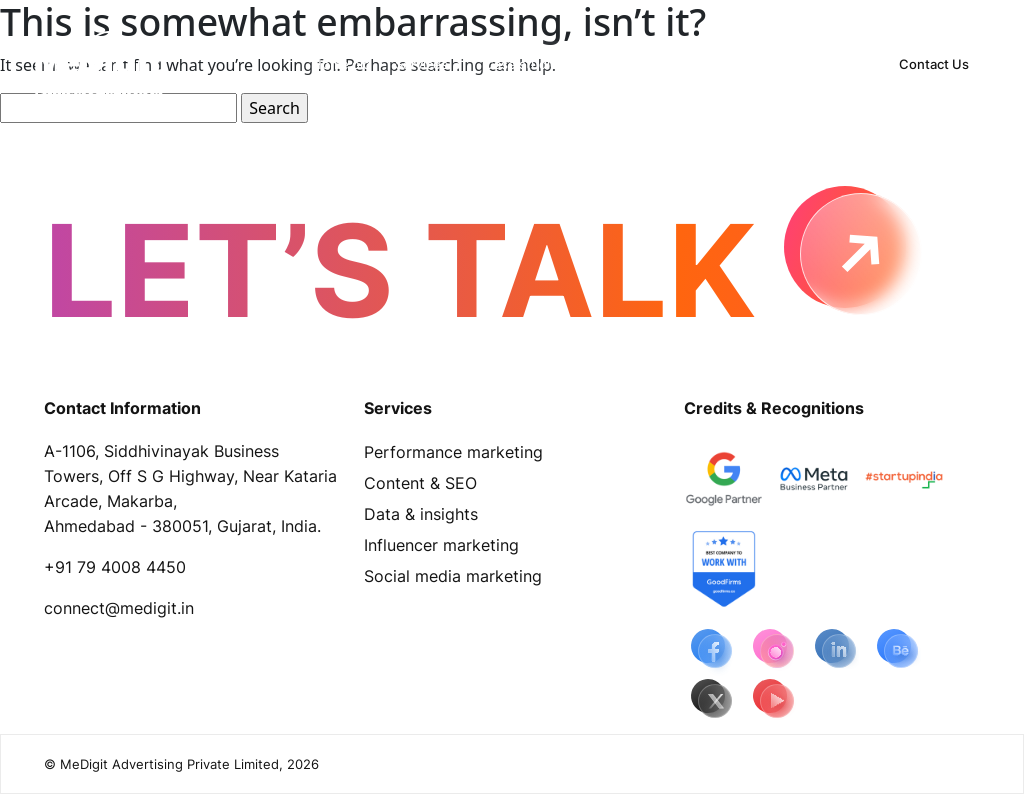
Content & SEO (420, 483)
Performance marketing (453, 452)
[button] (427, 64)
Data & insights (421, 514)
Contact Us (934, 64)
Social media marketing (453, 576)
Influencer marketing (441, 545)
